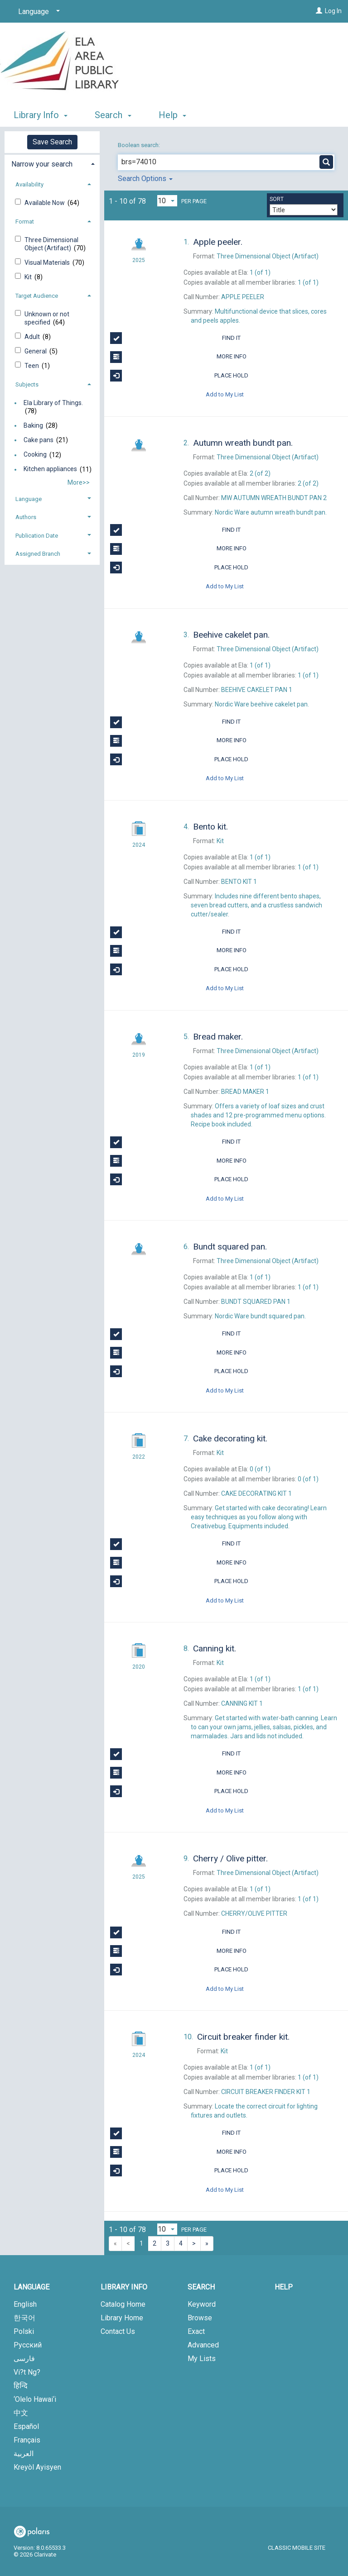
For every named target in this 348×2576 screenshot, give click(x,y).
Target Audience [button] (36, 295)
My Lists (202, 2358)
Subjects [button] (27, 384)
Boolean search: (139, 145)
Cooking (35, 454)
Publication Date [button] (36, 535)
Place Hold (179, 376)
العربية (24, 2453)
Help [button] (172, 115)
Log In (333, 10)
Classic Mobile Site (296, 2547)
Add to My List (225, 394)
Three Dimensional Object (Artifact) (51, 244)
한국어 (24, 2318)
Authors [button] (25, 517)
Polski (24, 2331)
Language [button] (28, 499)
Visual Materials (47, 262)
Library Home (122, 2318)
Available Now (45, 202)
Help (284, 2287)
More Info (178, 357)
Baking (33, 425)
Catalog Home (123, 2304)
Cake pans (38, 440)
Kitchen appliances (50, 469)
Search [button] (113, 115)
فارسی (24, 2358)
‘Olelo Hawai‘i (35, 2399)
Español (26, 2426)
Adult (32, 336)
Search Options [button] (145, 178)
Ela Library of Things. (53, 402)
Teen (32, 365)
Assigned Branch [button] (37, 553)
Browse (200, 2318)
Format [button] (24, 221)
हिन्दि (21, 2385)
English (25, 2304)
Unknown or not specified (46, 318)
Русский (28, 2345)
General (36, 351)
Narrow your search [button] (41, 164)
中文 (21, 2413)
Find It (175, 338)
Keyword (202, 2304)
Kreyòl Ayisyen (37, 2467)
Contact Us (118, 2331)
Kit (28, 277)
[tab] (52, 163)
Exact (196, 2331)
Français (27, 2440)
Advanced (203, 2345)
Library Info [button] (41, 115)
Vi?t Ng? (27, 2372)
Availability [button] (29, 184)
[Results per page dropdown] (167, 200)
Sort (277, 199)
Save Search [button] (52, 142)
